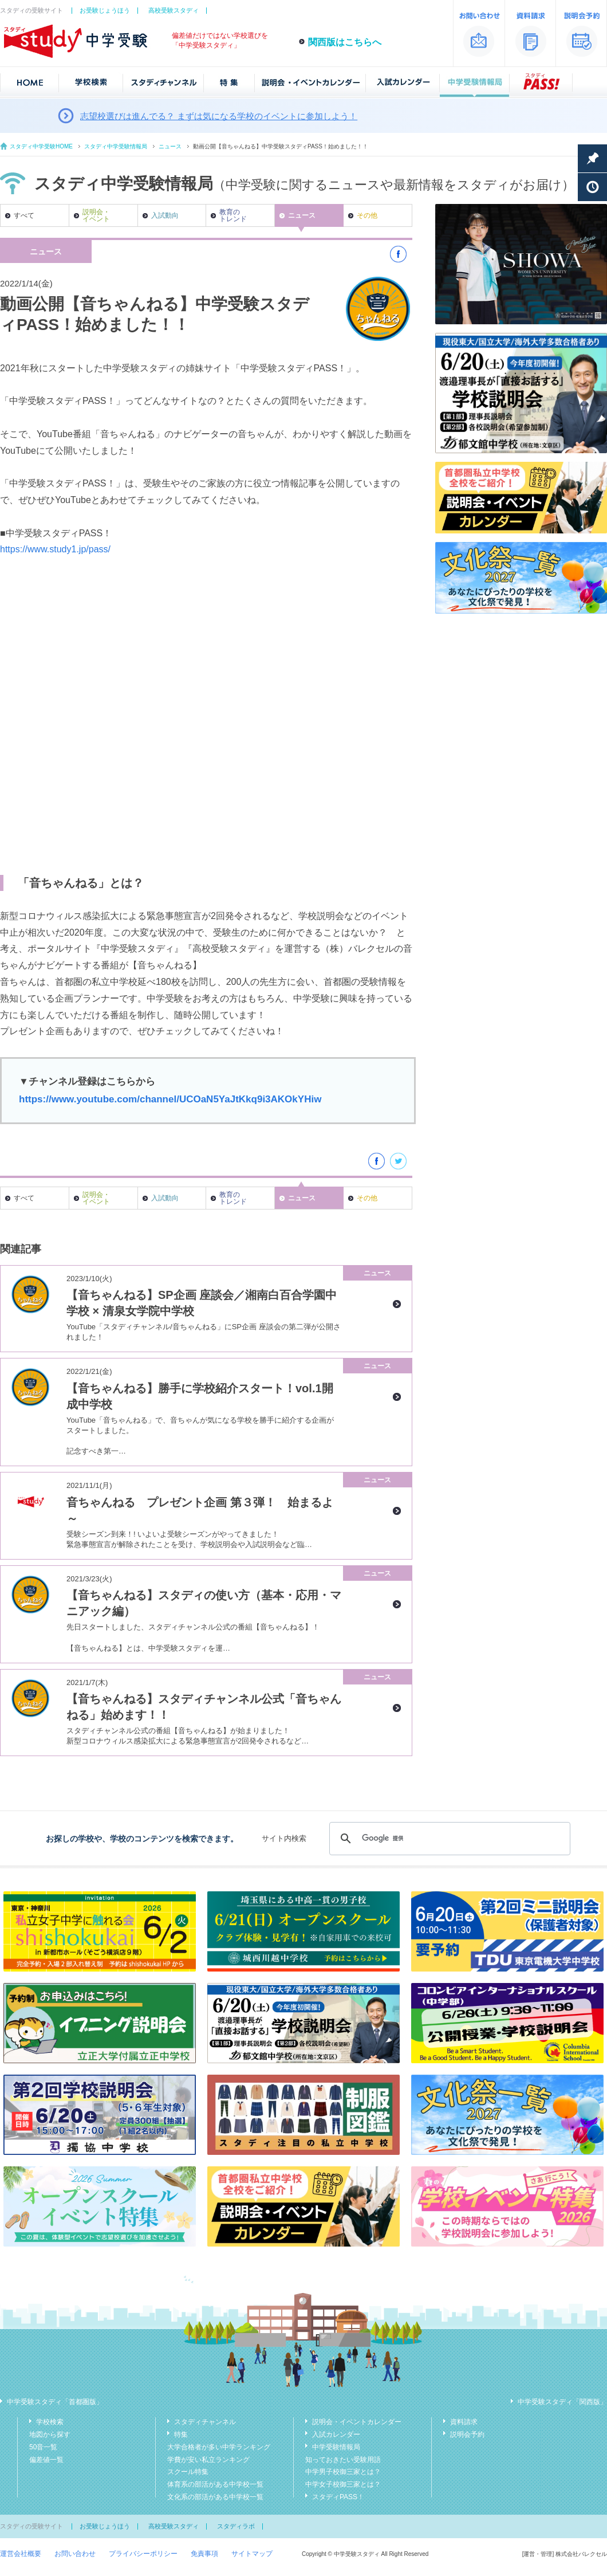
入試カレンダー (336, 2434)
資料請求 (464, 2422)
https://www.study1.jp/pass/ (55, 549)
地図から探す (49, 2434)
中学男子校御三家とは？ (343, 2472)
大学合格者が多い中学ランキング (218, 2447)
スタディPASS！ (338, 2497)
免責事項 (204, 2554)
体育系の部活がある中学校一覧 (215, 2484)
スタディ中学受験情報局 (115, 146)
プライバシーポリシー (143, 2554)
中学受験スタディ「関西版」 (562, 2402)
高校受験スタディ (173, 10)
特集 (181, 2434)
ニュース (170, 146)
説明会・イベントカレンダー (356, 2422)
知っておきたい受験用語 (343, 2460)
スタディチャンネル (205, 2422)
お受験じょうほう (105, 10)
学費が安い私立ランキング (208, 2460)
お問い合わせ (75, 2554)
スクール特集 (187, 2472)
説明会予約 (467, 2434)
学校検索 (50, 2422)
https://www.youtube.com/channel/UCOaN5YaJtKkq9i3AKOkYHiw (170, 1099)
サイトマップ (252, 2554)
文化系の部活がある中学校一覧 (215, 2497)
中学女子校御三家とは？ (343, 2484)
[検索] (448, 1838)
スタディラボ (236, 2526)
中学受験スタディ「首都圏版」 (55, 2402)
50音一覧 (43, 2447)
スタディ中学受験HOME (41, 146)
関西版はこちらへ (344, 42)
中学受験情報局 (336, 2447)
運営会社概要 (20, 2554)
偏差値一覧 (46, 2460)
